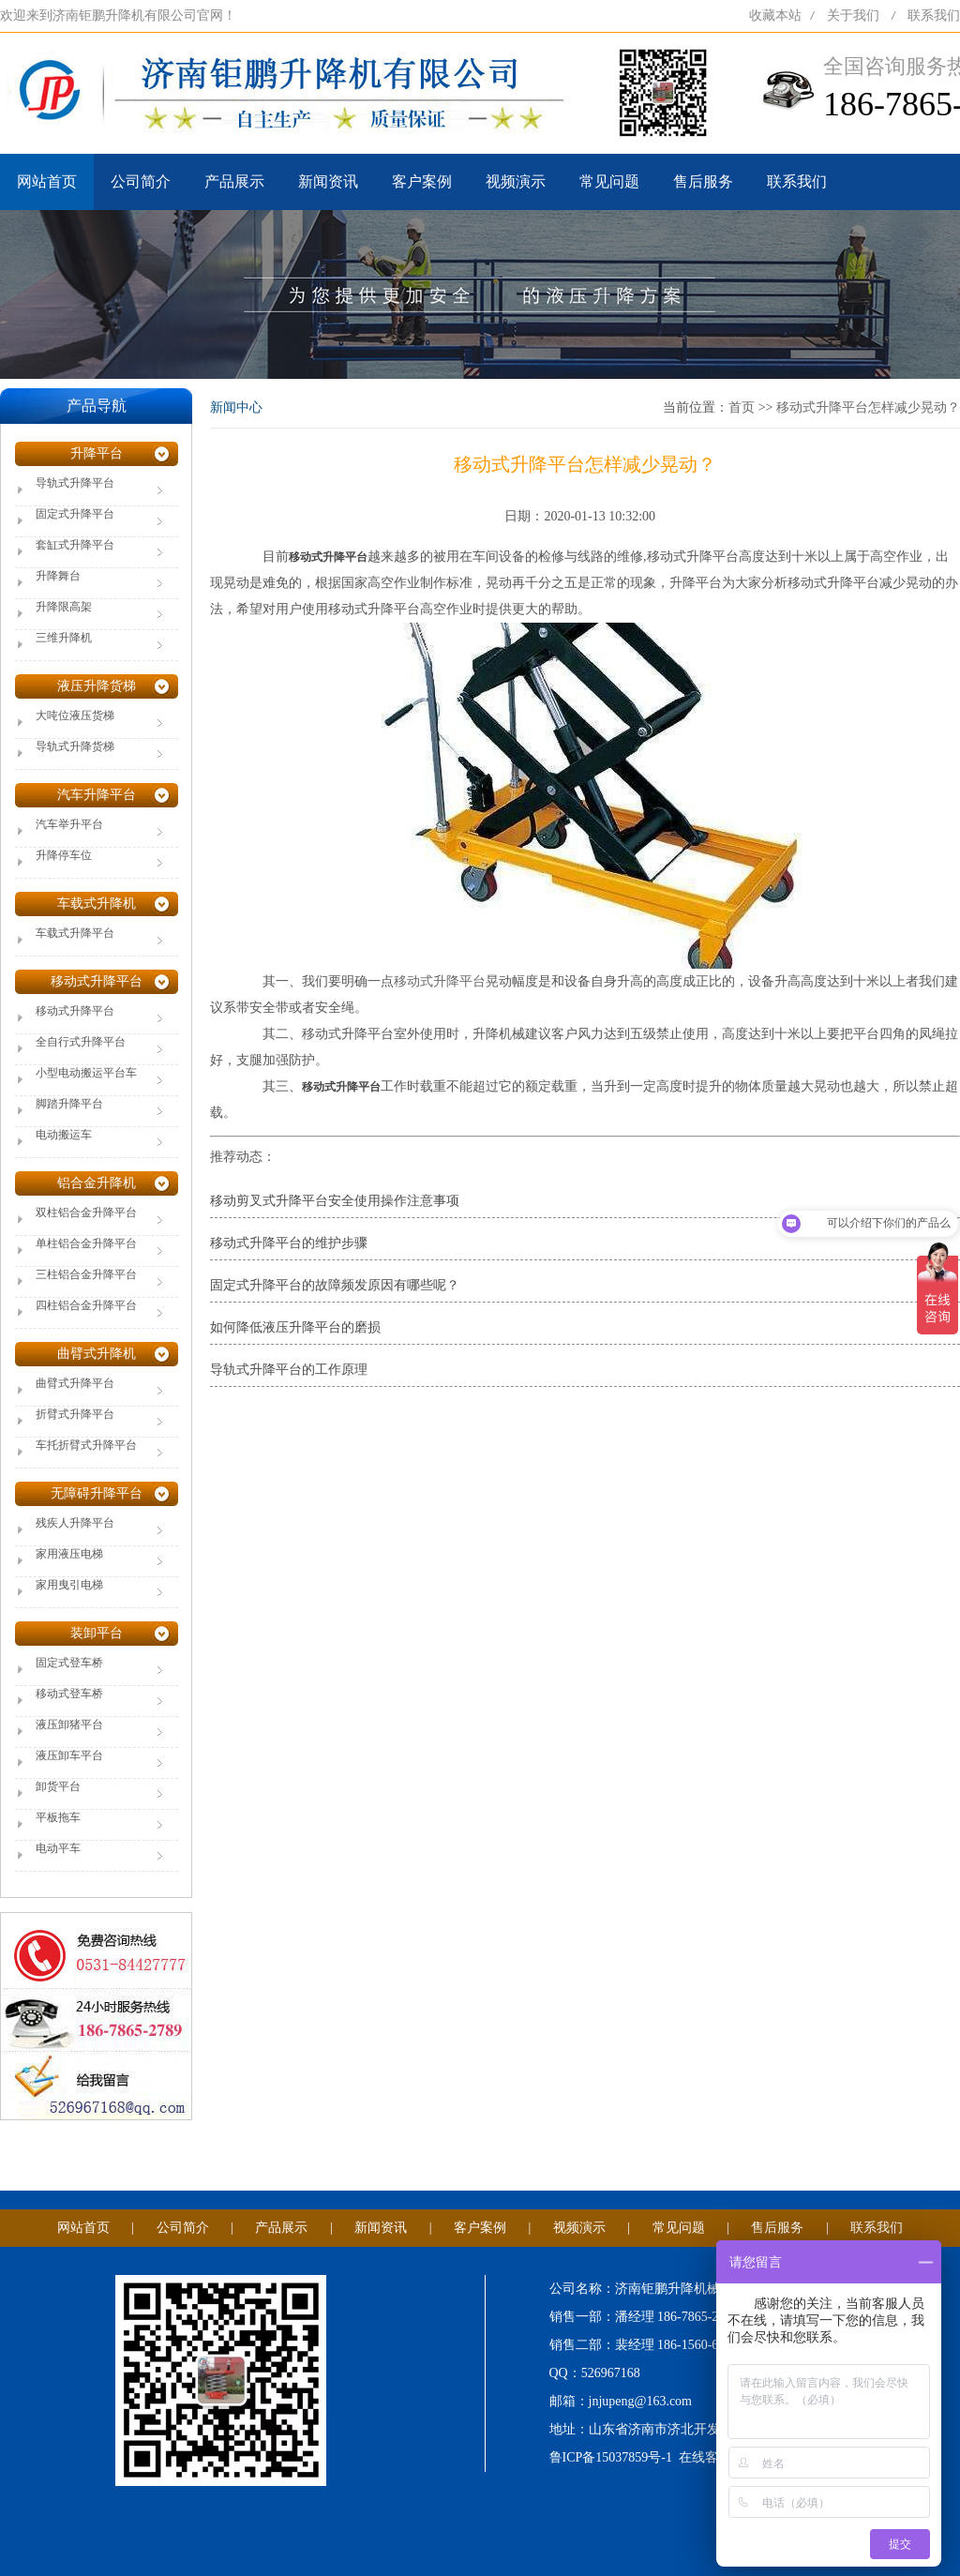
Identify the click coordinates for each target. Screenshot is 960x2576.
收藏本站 (775, 15)
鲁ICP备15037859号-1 (610, 2457)
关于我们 (853, 15)
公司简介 (141, 181)
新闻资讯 (328, 181)
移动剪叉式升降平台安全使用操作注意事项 (334, 1201)
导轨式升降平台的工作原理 (289, 1370)
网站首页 (47, 181)
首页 (741, 407)
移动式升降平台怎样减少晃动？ (868, 407)
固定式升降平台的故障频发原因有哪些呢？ (334, 1285)
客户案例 (422, 181)
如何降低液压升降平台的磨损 (295, 1327)
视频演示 (516, 181)
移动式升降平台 (440, 981)
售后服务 (703, 181)
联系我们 (934, 15)
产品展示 (234, 181)
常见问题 (609, 181)
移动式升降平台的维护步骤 (289, 1243)
